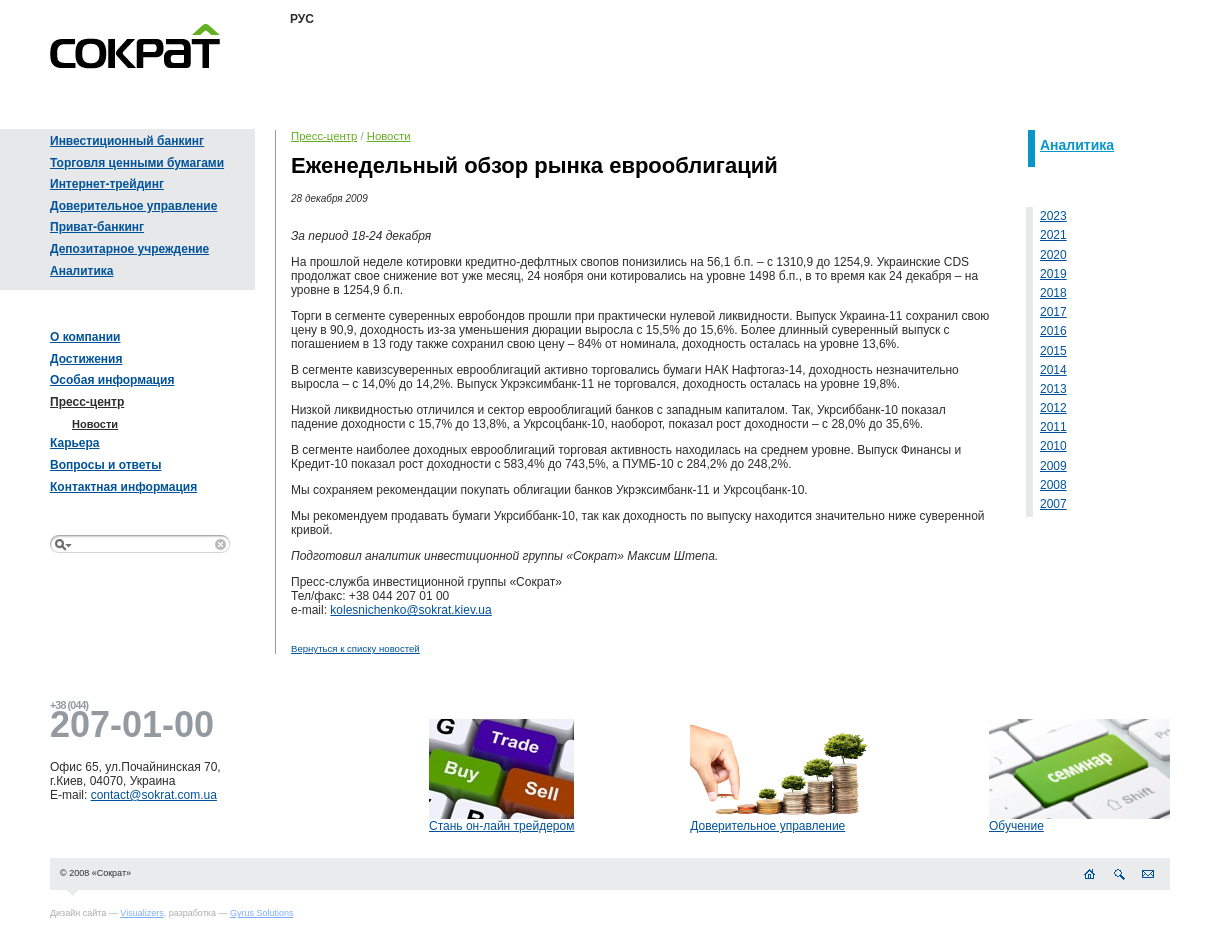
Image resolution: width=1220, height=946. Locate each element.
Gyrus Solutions (262, 913)
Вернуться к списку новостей (355, 648)
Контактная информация (123, 487)
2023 (1053, 216)
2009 (1053, 466)
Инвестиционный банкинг (127, 141)
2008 (1053, 485)
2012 (1053, 408)
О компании (85, 337)
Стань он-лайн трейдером (501, 826)
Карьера (75, 443)
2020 (1053, 255)
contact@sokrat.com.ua (154, 795)
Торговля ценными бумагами (137, 163)
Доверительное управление (133, 206)
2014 (1053, 370)
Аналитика (82, 271)
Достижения (86, 359)
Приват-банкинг (97, 227)
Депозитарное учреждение (129, 249)
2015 (1053, 351)
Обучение (1016, 826)
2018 (1053, 293)
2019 (1053, 274)
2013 (1053, 389)
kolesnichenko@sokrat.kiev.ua (410, 610)
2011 (1053, 427)
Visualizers (141, 913)
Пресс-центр (87, 402)
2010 (1053, 446)
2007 (1053, 504)
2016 (1053, 331)
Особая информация (112, 380)
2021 (1053, 235)
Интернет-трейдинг (107, 184)
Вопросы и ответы (105, 465)
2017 (1053, 312)
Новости (95, 424)
